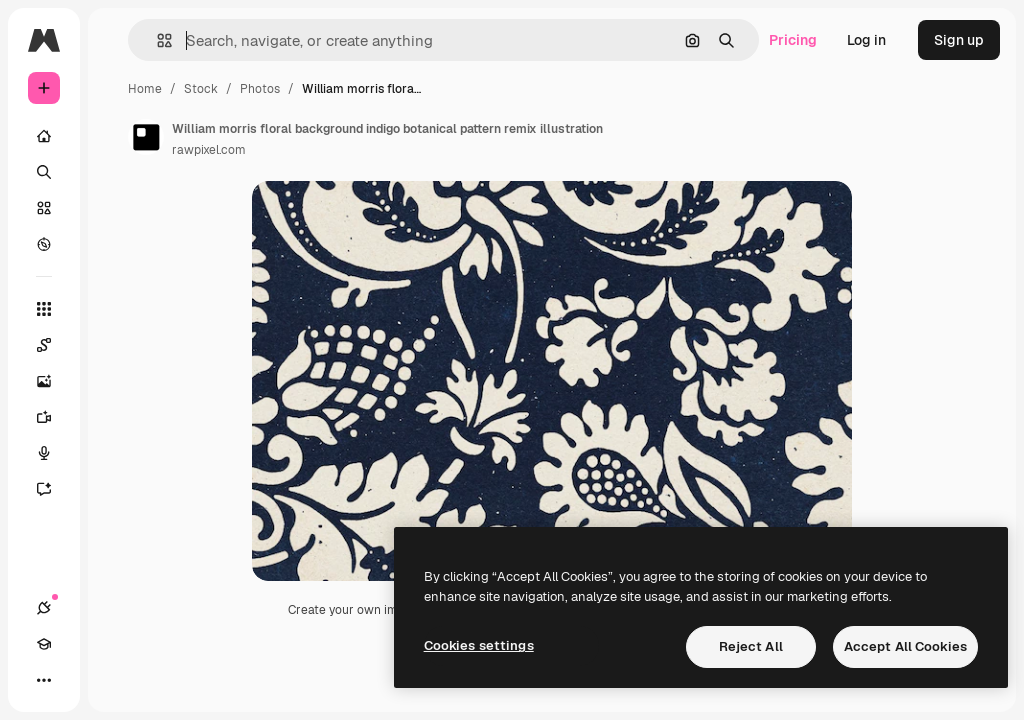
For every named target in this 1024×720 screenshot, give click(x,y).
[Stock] (44, 208)
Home (145, 89)
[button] (156, 40)
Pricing (793, 40)
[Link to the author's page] (146, 137)
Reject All (751, 646)
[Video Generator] (44, 417)
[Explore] (44, 244)
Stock (201, 89)
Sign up (959, 40)
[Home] (44, 136)
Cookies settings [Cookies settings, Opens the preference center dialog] (479, 645)
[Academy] (44, 644)
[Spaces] (44, 345)
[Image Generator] (44, 381)
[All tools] (44, 309)
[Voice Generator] (44, 453)
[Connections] (44, 608)
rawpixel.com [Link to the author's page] (209, 150)
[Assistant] (44, 489)
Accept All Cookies (905, 646)
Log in (866, 40)
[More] (44, 680)
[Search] (44, 172)
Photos (260, 89)
